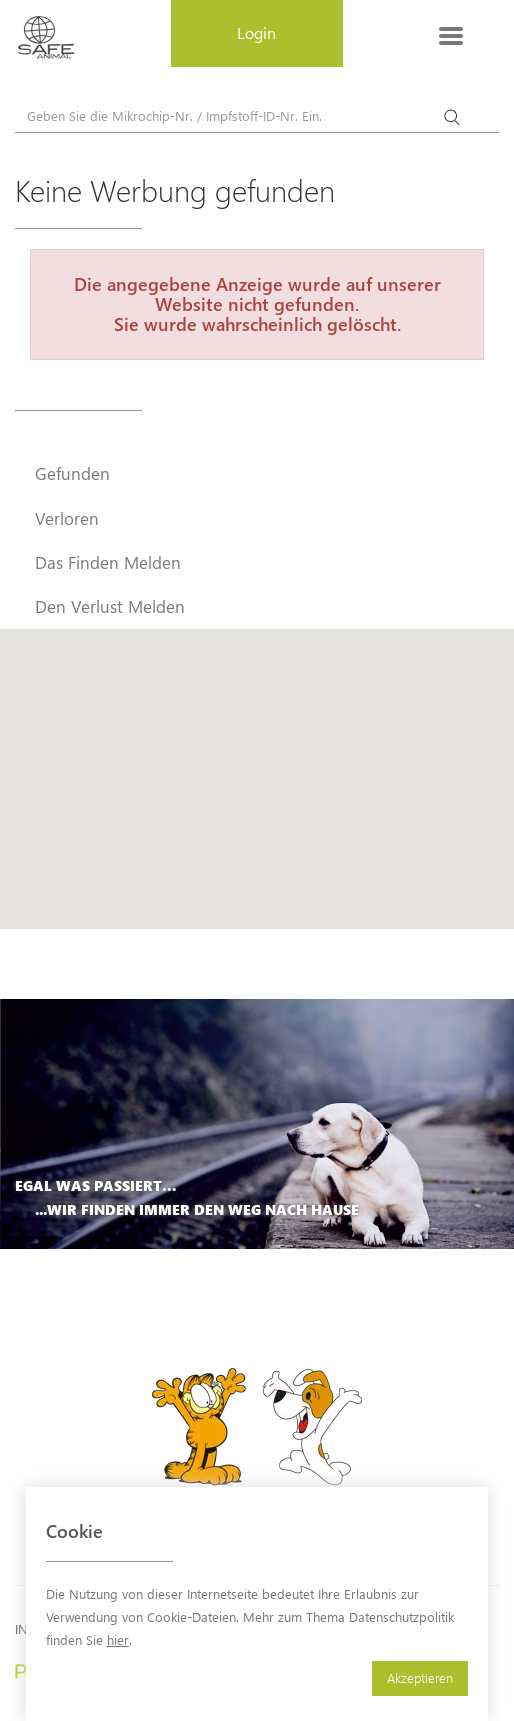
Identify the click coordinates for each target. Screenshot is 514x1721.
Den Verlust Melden (110, 606)
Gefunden (72, 473)
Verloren (67, 518)
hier (118, 1639)
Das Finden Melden (108, 562)
